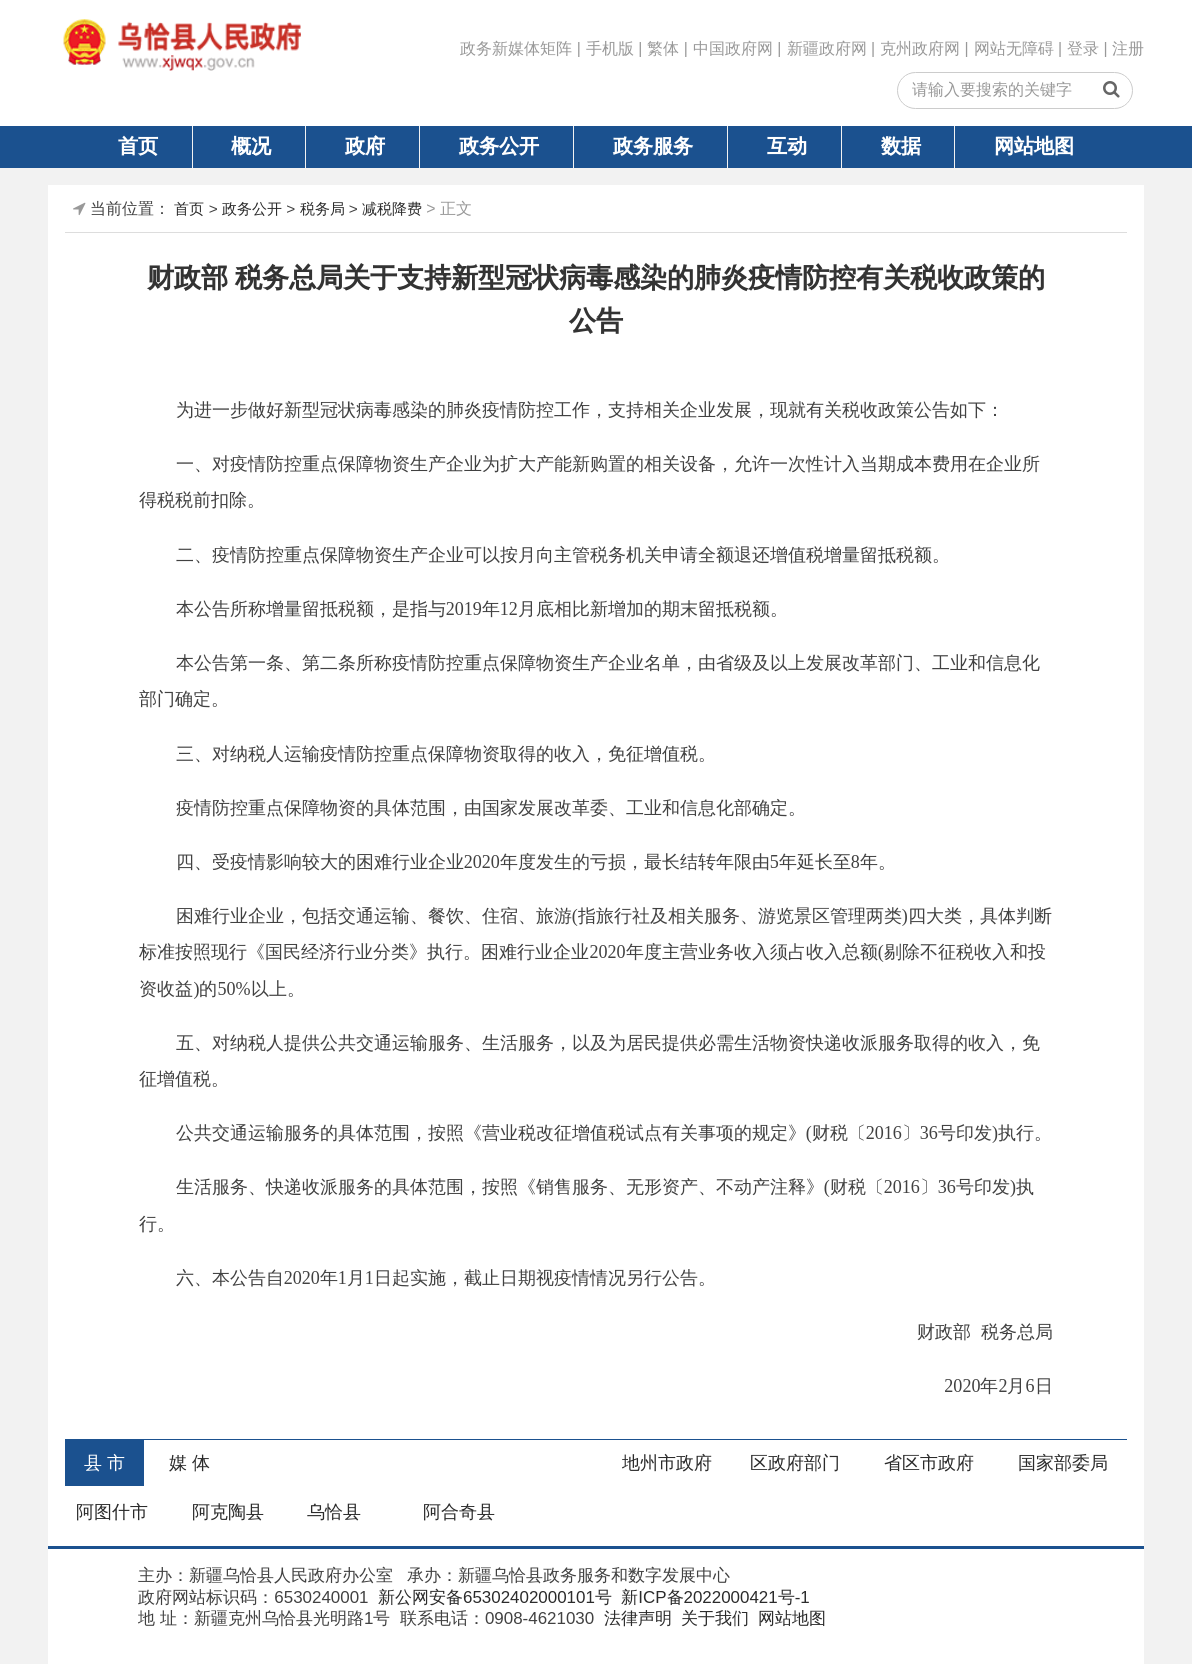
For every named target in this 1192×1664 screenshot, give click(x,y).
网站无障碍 (1014, 48)
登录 (1083, 48)
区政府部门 (795, 1463)
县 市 (104, 1463)
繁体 (663, 48)
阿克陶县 (228, 1512)
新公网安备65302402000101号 (492, 1597)
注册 (1128, 48)
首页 (138, 146)
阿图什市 (112, 1512)
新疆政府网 (827, 48)
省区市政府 (929, 1463)
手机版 (610, 48)
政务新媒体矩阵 (516, 48)
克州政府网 (920, 48)
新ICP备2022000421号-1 (713, 1597)
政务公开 (499, 146)
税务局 (322, 208)
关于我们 (712, 1618)
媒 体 (189, 1463)
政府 (365, 146)
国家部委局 (1063, 1463)
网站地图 (1034, 146)
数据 (901, 146)
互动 (787, 146)
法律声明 (635, 1618)
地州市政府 (667, 1463)
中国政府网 (733, 48)
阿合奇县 (459, 1512)
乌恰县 (334, 1512)
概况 (251, 146)
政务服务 (653, 146)
